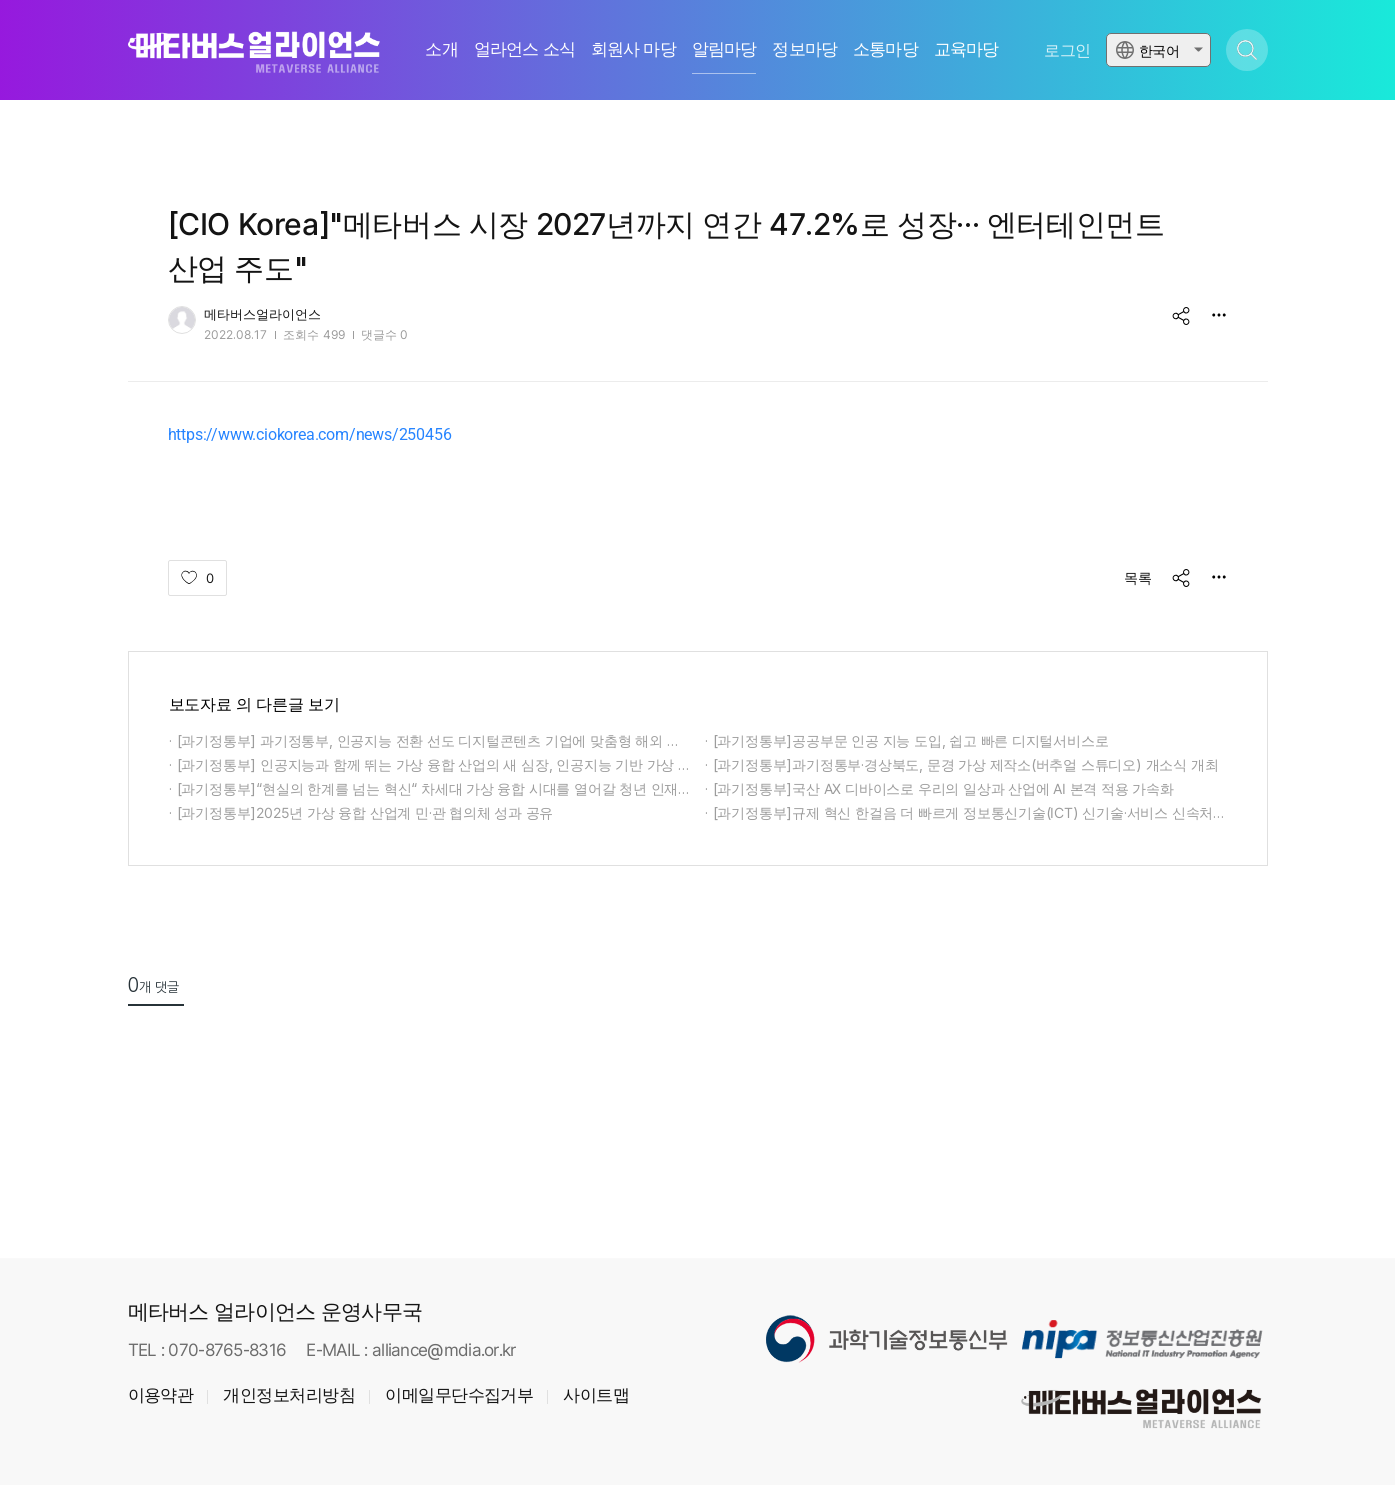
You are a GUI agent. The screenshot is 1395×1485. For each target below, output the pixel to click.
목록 (1138, 577)
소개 (441, 49)
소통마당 (885, 49)
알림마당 (724, 49)
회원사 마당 (633, 49)
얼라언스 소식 (524, 49)
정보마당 (804, 49)
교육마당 (966, 49)
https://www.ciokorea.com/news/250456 (310, 434)
